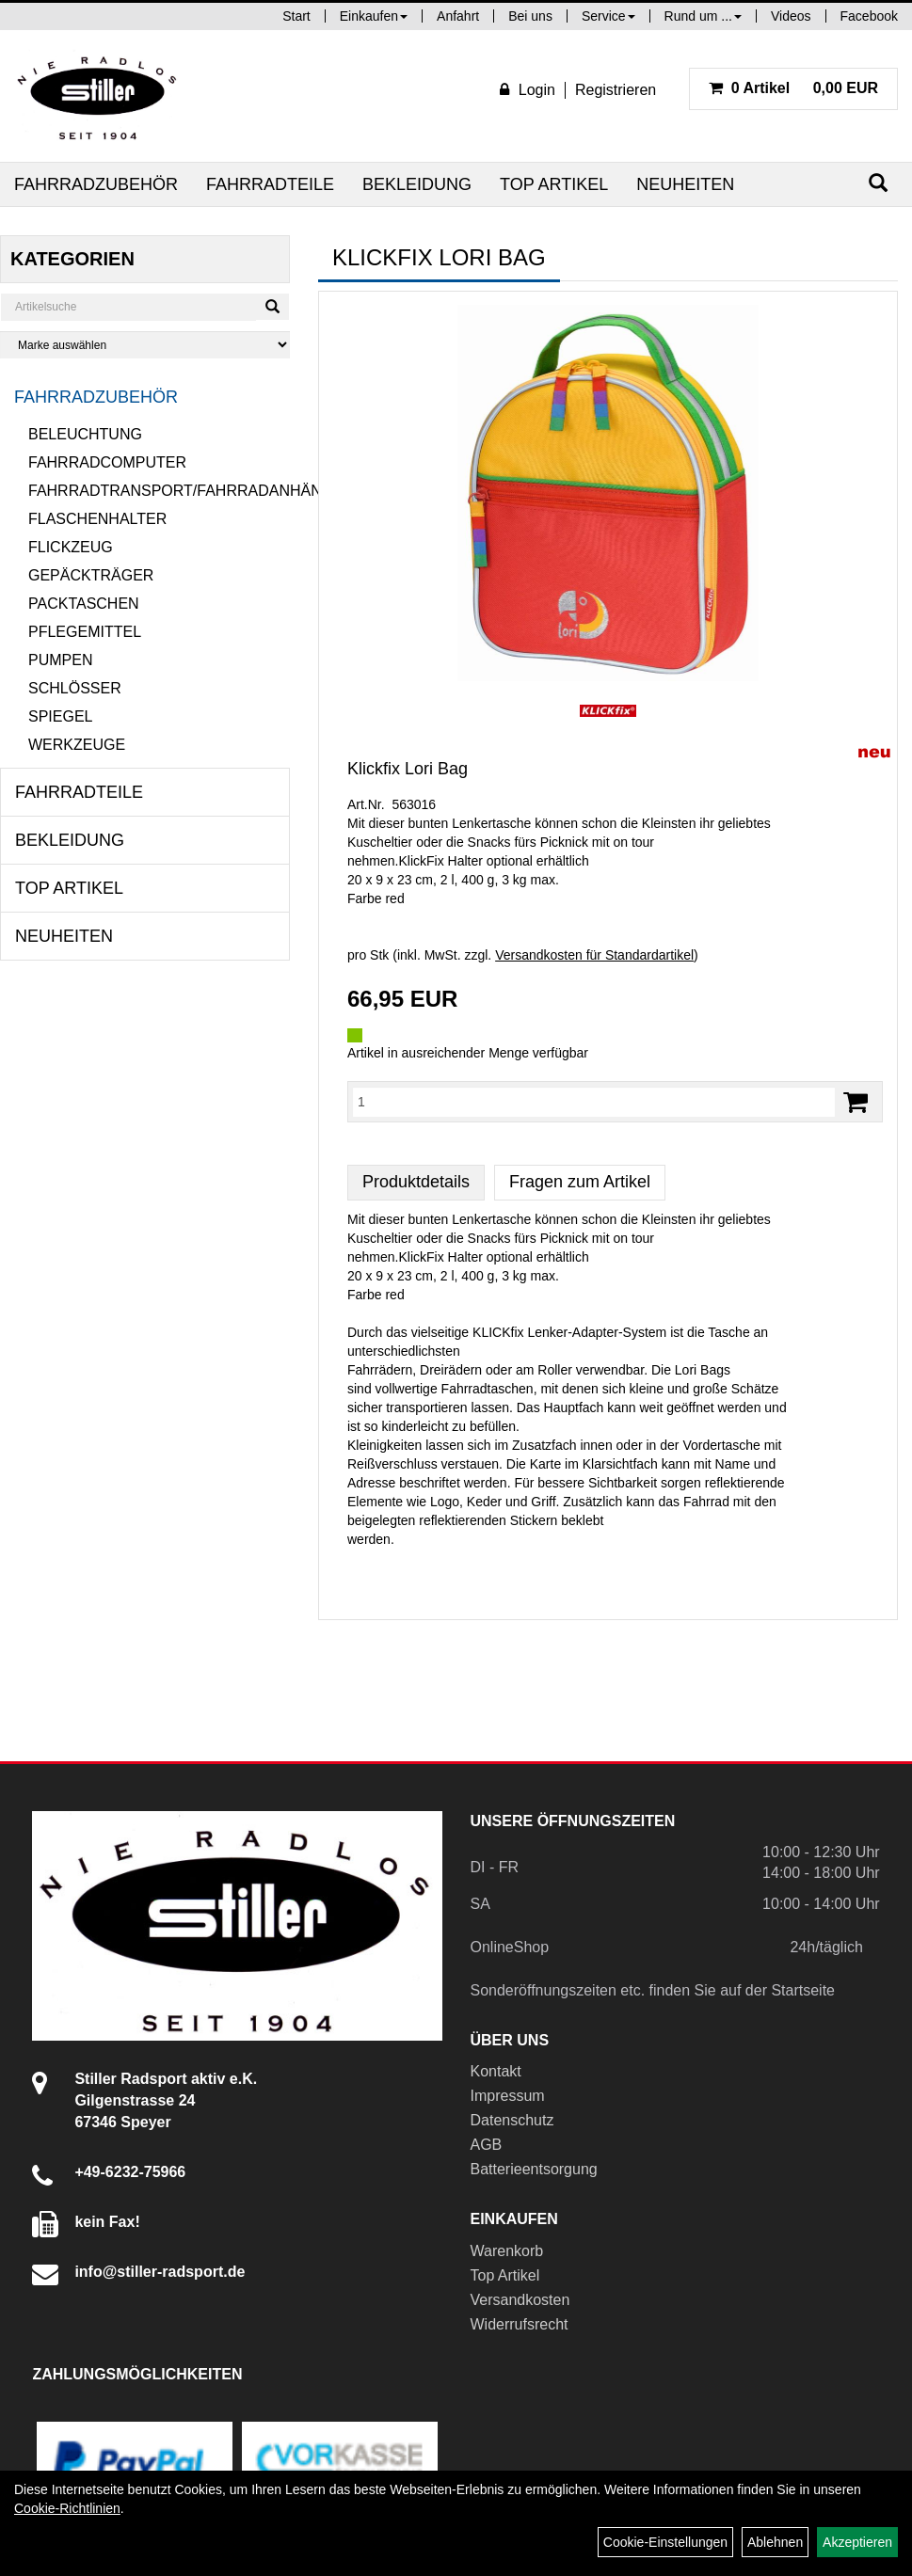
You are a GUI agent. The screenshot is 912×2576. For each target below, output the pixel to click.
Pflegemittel (84, 632)
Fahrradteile (270, 184)
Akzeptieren (857, 2542)
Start (296, 16)
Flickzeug (70, 547)
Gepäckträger (90, 575)
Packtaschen (83, 604)
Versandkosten (520, 2300)
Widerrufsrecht (519, 2324)
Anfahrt (458, 16)
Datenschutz (512, 2120)
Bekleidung (417, 184)
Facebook (869, 16)
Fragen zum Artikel (579, 1181)
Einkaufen (374, 16)
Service (608, 16)
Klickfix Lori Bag (407, 768)
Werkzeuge (76, 745)
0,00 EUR (793, 88)
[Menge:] (594, 1102)
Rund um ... (703, 16)
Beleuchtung (85, 434)
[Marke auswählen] (145, 344)
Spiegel (60, 716)
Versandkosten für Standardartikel (594, 954)
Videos (791, 16)
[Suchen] (878, 183)
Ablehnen (775, 2542)
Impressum (508, 2096)
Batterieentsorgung (534, 2169)
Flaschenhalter (97, 519)
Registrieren (615, 90)
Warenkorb (507, 2251)
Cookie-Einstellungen (665, 2542)
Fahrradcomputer (107, 462)
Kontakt (496, 2071)
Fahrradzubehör (96, 184)
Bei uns (530, 16)
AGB (487, 2145)
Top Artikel (554, 184)
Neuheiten (685, 184)
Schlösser (74, 688)
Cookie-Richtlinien (67, 2508)
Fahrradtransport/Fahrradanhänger (159, 491)
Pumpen (60, 660)
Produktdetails (416, 1181)
